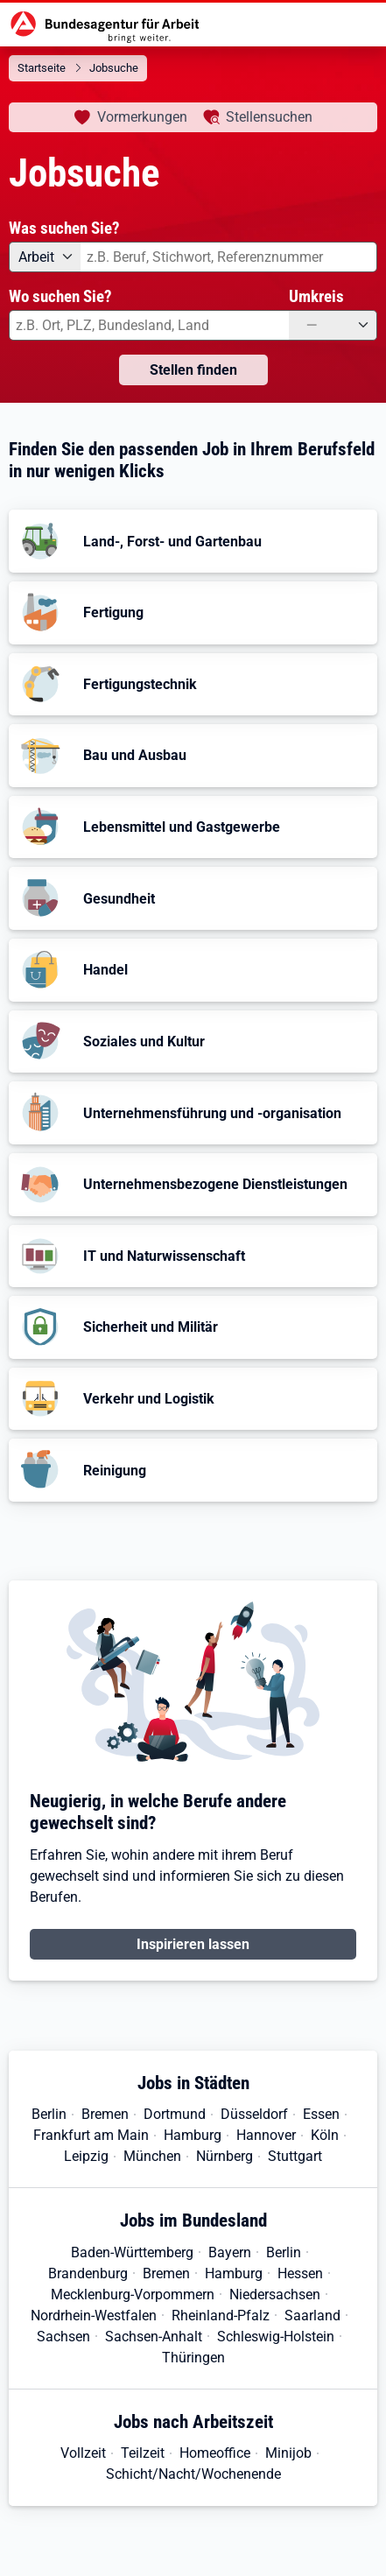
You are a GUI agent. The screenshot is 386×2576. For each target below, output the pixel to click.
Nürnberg (224, 2156)
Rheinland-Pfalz (221, 2315)
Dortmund (175, 2114)
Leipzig (86, 2156)
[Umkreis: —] (333, 325)
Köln (325, 2135)
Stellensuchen (269, 117)
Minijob (288, 2453)
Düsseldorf (254, 2114)
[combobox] (229, 257)
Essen (321, 2114)
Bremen (105, 2114)
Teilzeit (143, 2453)
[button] (193, 541)
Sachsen (63, 2336)
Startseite (42, 67)
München (152, 2156)
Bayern (229, 2252)
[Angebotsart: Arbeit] (45, 257)
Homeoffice (214, 2453)
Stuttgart (295, 2156)
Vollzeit (83, 2453)
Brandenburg (88, 2273)
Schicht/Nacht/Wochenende (193, 2474)
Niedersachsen (274, 2294)
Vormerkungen (142, 117)
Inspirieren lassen (193, 1944)
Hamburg (192, 2135)
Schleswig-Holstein (275, 2336)
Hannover (266, 2135)
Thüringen (193, 2357)
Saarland (312, 2315)
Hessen (300, 2273)
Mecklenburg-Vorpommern (132, 2294)
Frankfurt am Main (91, 2135)
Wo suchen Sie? (60, 296)
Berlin (49, 2114)
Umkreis (316, 296)
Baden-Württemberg (132, 2252)
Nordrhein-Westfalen (94, 2315)
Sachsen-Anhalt (153, 2336)
